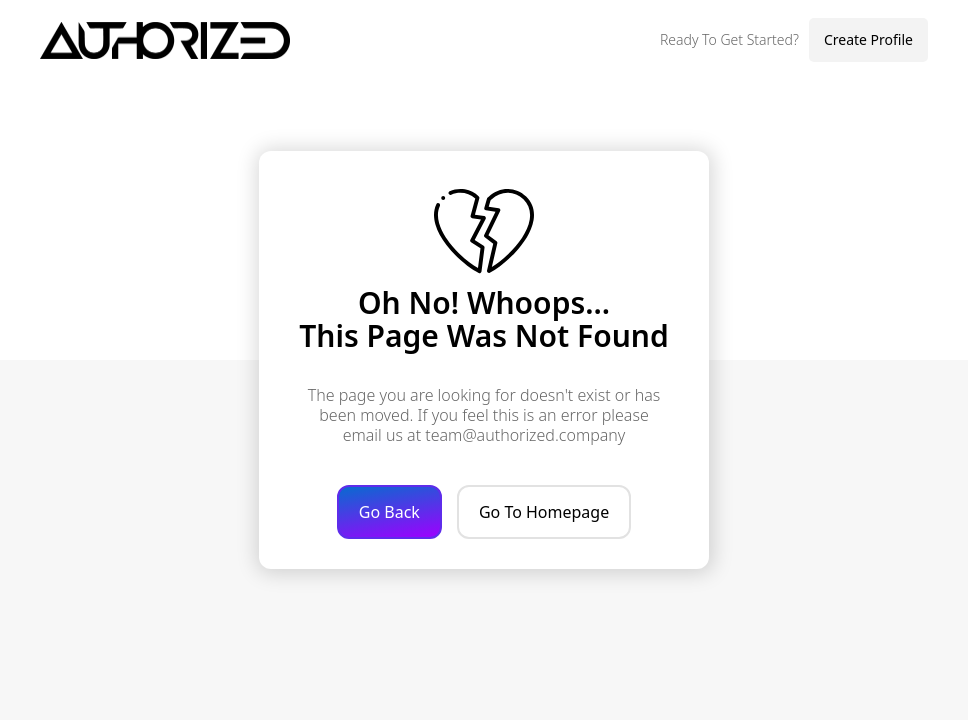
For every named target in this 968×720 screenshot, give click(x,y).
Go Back (389, 512)
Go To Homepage (544, 512)
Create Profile (868, 39)
